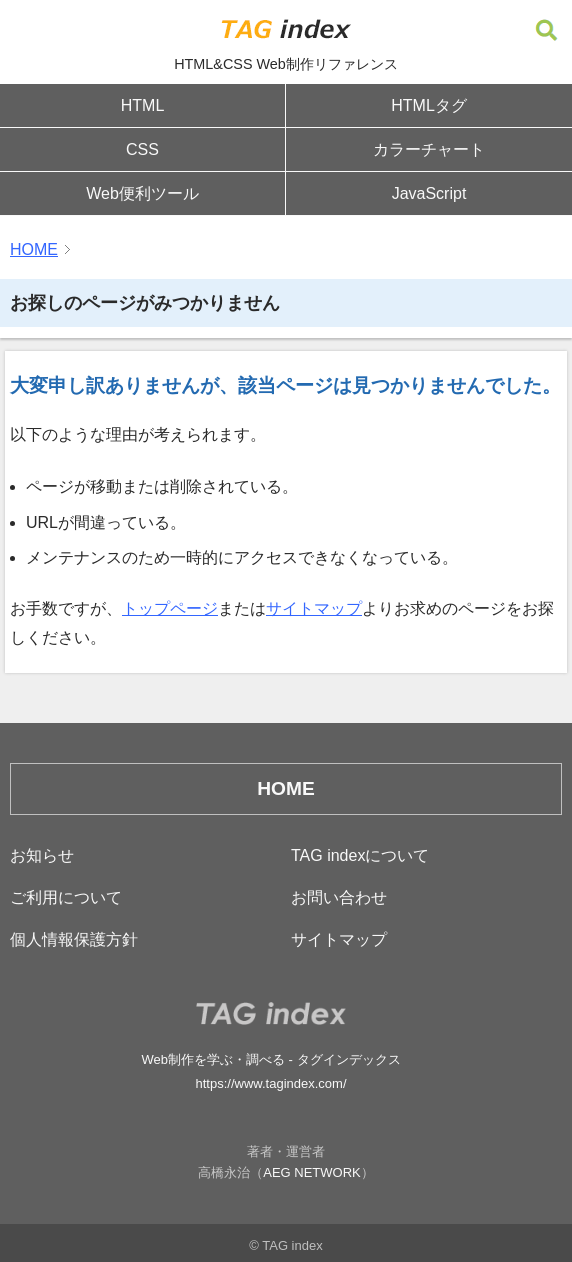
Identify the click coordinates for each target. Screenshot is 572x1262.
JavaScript (429, 193)
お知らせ (42, 855)
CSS (142, 149)
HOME (34, 249)
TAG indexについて (360, 855)
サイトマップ (314, 608)
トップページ (170, 608)
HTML (143, 105)
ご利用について (66, 897)
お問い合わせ (339, 897)
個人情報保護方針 (74, 939)
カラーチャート (429, 149)
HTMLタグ (429, 105)
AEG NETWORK (312, 1172)
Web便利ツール (142, 193)
